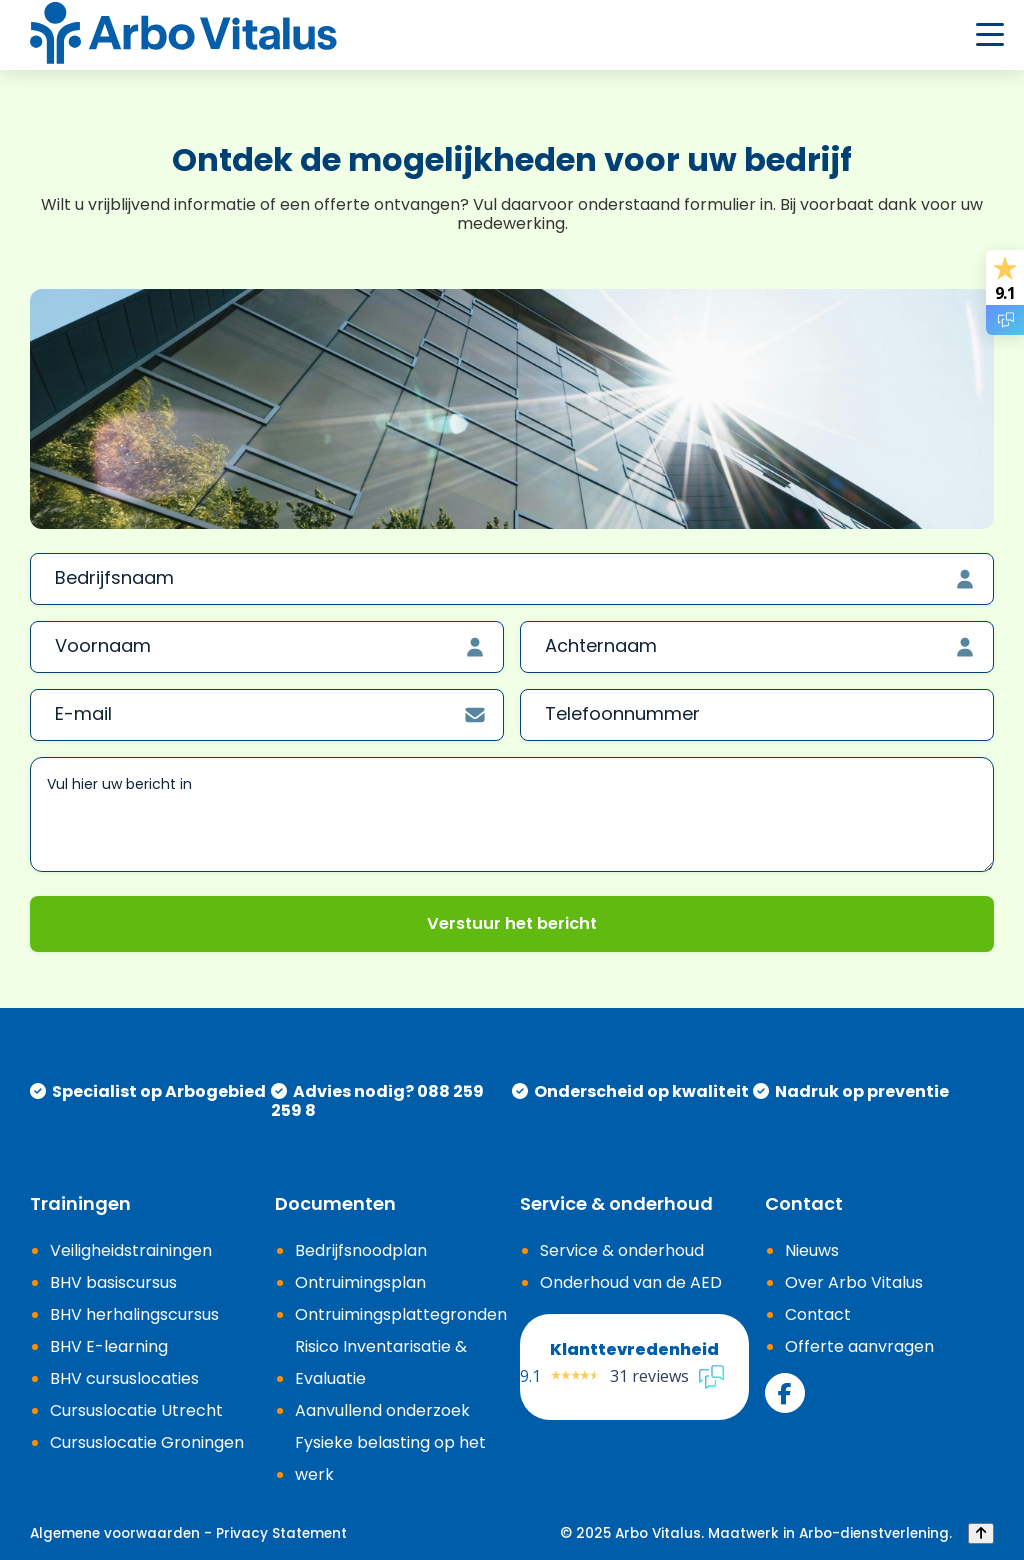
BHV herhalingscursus (134, 1314)
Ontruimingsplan (360, 1282)
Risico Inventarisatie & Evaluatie (381, 1362)
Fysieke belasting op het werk (390, 1458)
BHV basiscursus (113, 1282)
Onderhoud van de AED (631, 1282)
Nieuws (812, 1250)
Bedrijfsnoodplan (361, 1250)
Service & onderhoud (622, 1250)
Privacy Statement (281, 1534)
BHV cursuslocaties (124, 1378)
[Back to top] (981, 1534)
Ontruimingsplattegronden (401, 1314)
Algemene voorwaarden (115, 1534)
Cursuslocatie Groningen (147, 1442)
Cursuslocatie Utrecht (136, 1410)
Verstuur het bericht (512, 923)
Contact (818, 1314)
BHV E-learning (109, 1346)
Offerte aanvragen (859, 1346)
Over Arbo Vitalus (854, 1282)
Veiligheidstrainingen (131, 1250)
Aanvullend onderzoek (382, 1410)
